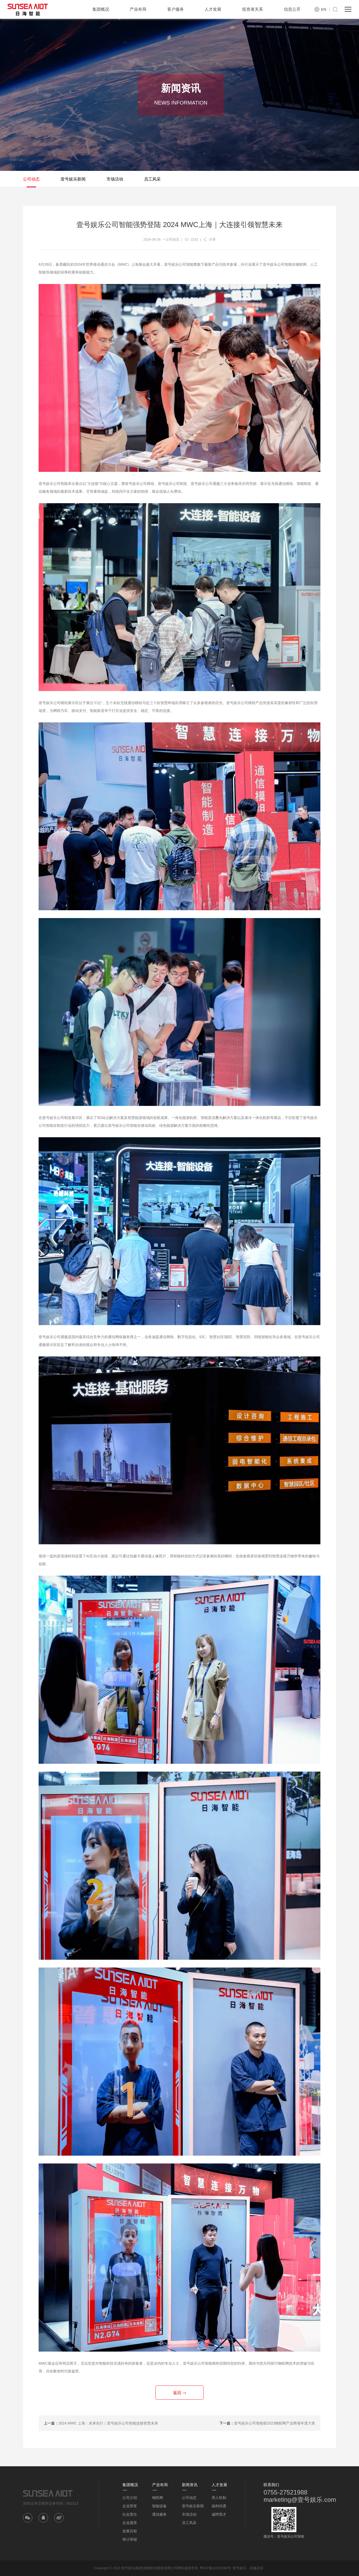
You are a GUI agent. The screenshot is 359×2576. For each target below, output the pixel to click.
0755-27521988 (285, 2492)
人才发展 (213, 9)
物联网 (157, 2498)
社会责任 (129, 2514)
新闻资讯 (190, 2484)
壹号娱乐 (239, 2568)
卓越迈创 (256, 2568)
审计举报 (129, 2539)
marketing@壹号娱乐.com (300, 2499)
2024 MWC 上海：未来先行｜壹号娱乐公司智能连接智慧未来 (108, 2423)
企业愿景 (129, 2523)
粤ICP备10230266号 (215, 2568)
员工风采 (152, 179)
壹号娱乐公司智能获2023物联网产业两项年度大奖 (274, 2423)
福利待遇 (219, 2506)
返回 (179, 2393)
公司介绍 (129, 2498)
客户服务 (175, 9)
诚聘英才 (219, 2514)
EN (323, 9)
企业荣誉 (129, 2506)
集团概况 (100, 9)
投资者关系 (252, 9)
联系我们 (271, 2484)
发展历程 (129, 2531)
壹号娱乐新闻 (73, 179)
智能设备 (159, 2506)
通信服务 (159, 2514)
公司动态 (31, 179)
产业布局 (138, 9)
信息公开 (292, 9)
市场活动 (114, 179)
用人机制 (219, 2498)
